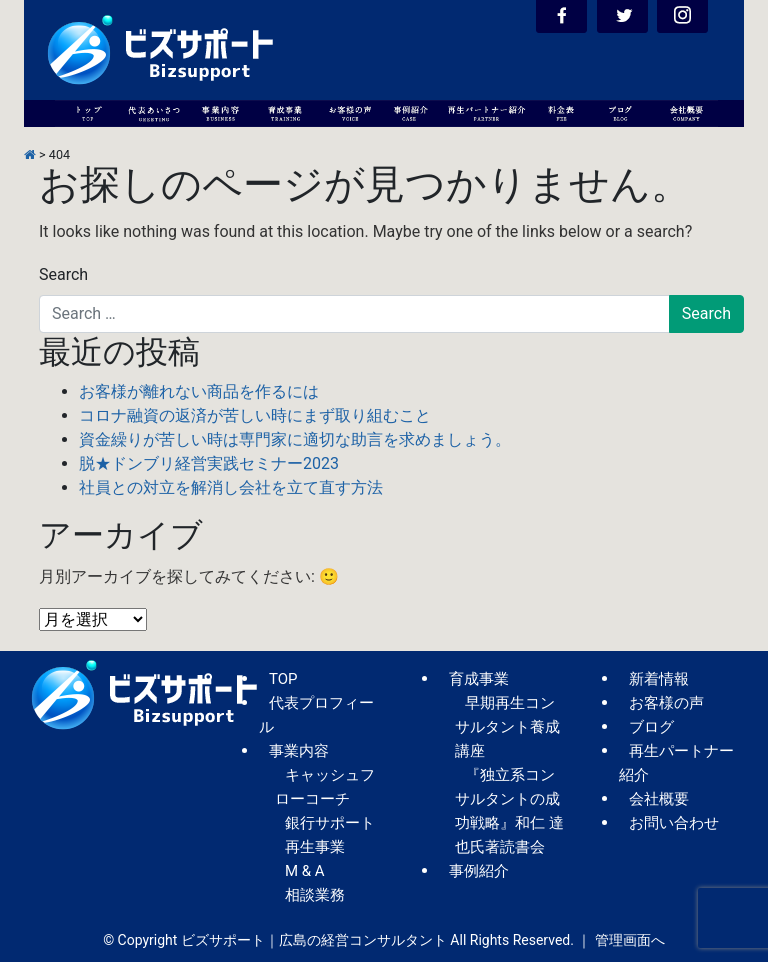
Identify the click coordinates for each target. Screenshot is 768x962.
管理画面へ (630, 940)
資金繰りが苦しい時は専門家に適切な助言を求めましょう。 (295, 439)
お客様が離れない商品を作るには (199, 391)
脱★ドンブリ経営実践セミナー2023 (209, 463)
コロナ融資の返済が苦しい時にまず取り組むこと (255, 415)
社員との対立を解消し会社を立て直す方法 (231, 487)
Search (63, 274)
